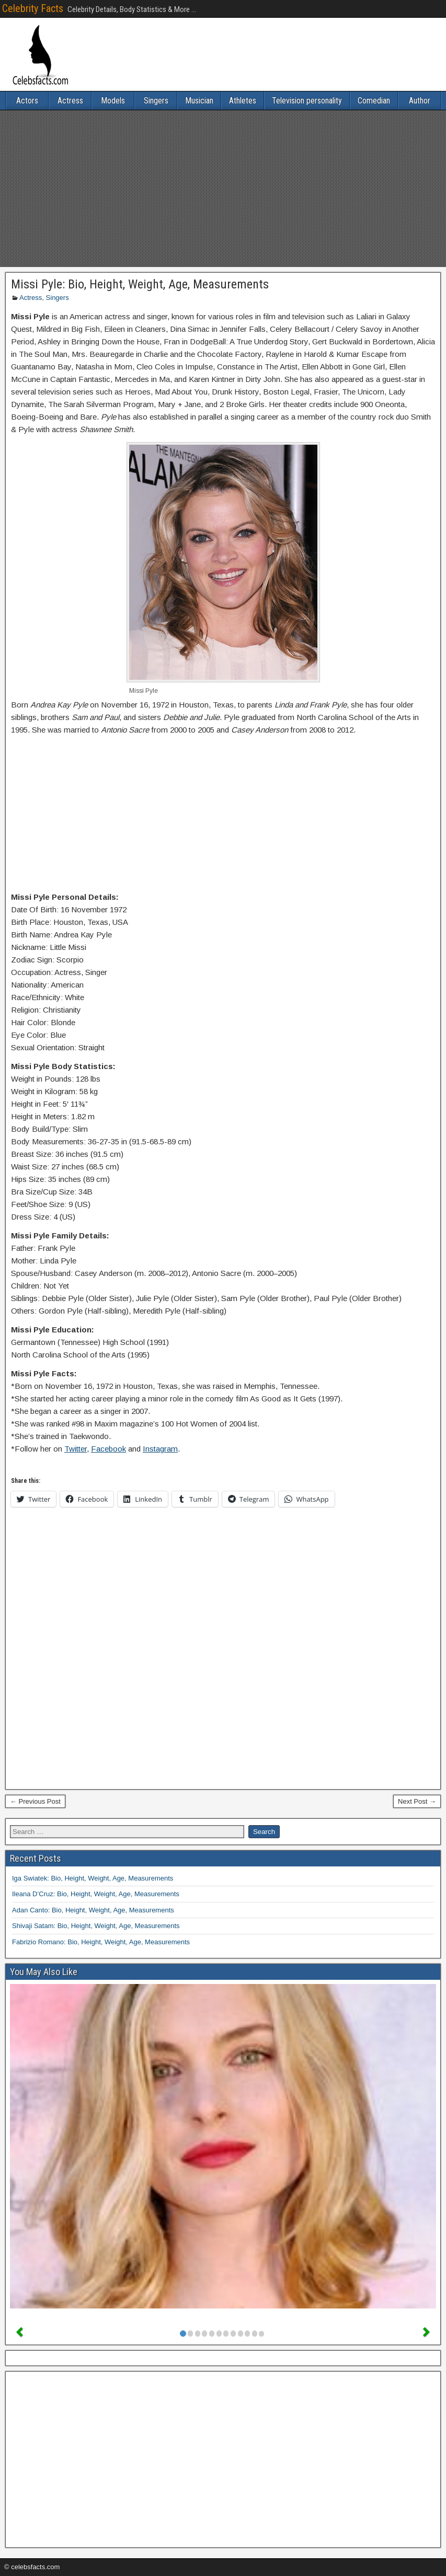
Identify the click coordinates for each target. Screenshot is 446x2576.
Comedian (374, 101)
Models (113, 101)
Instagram (160, 1448)
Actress (70, 101)
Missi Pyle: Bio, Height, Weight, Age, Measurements (140, 284)
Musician (199, 101)
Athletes (242, 101)
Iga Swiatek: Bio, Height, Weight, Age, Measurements (92, 1878)
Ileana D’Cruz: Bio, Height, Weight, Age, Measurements (95, 1894)
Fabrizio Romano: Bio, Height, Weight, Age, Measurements (101, 1942)
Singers (156, 101)
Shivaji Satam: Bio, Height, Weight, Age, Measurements (96, 1926)
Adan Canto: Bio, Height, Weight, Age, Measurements (93, 1910)
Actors (27, 101)
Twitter (75, 1448)
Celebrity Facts (32, 8)
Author (419, 101)
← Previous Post (35, 1801)
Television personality (307, 101)
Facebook (108, 1448)
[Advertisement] (223, 188)
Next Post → (417, 1801)
